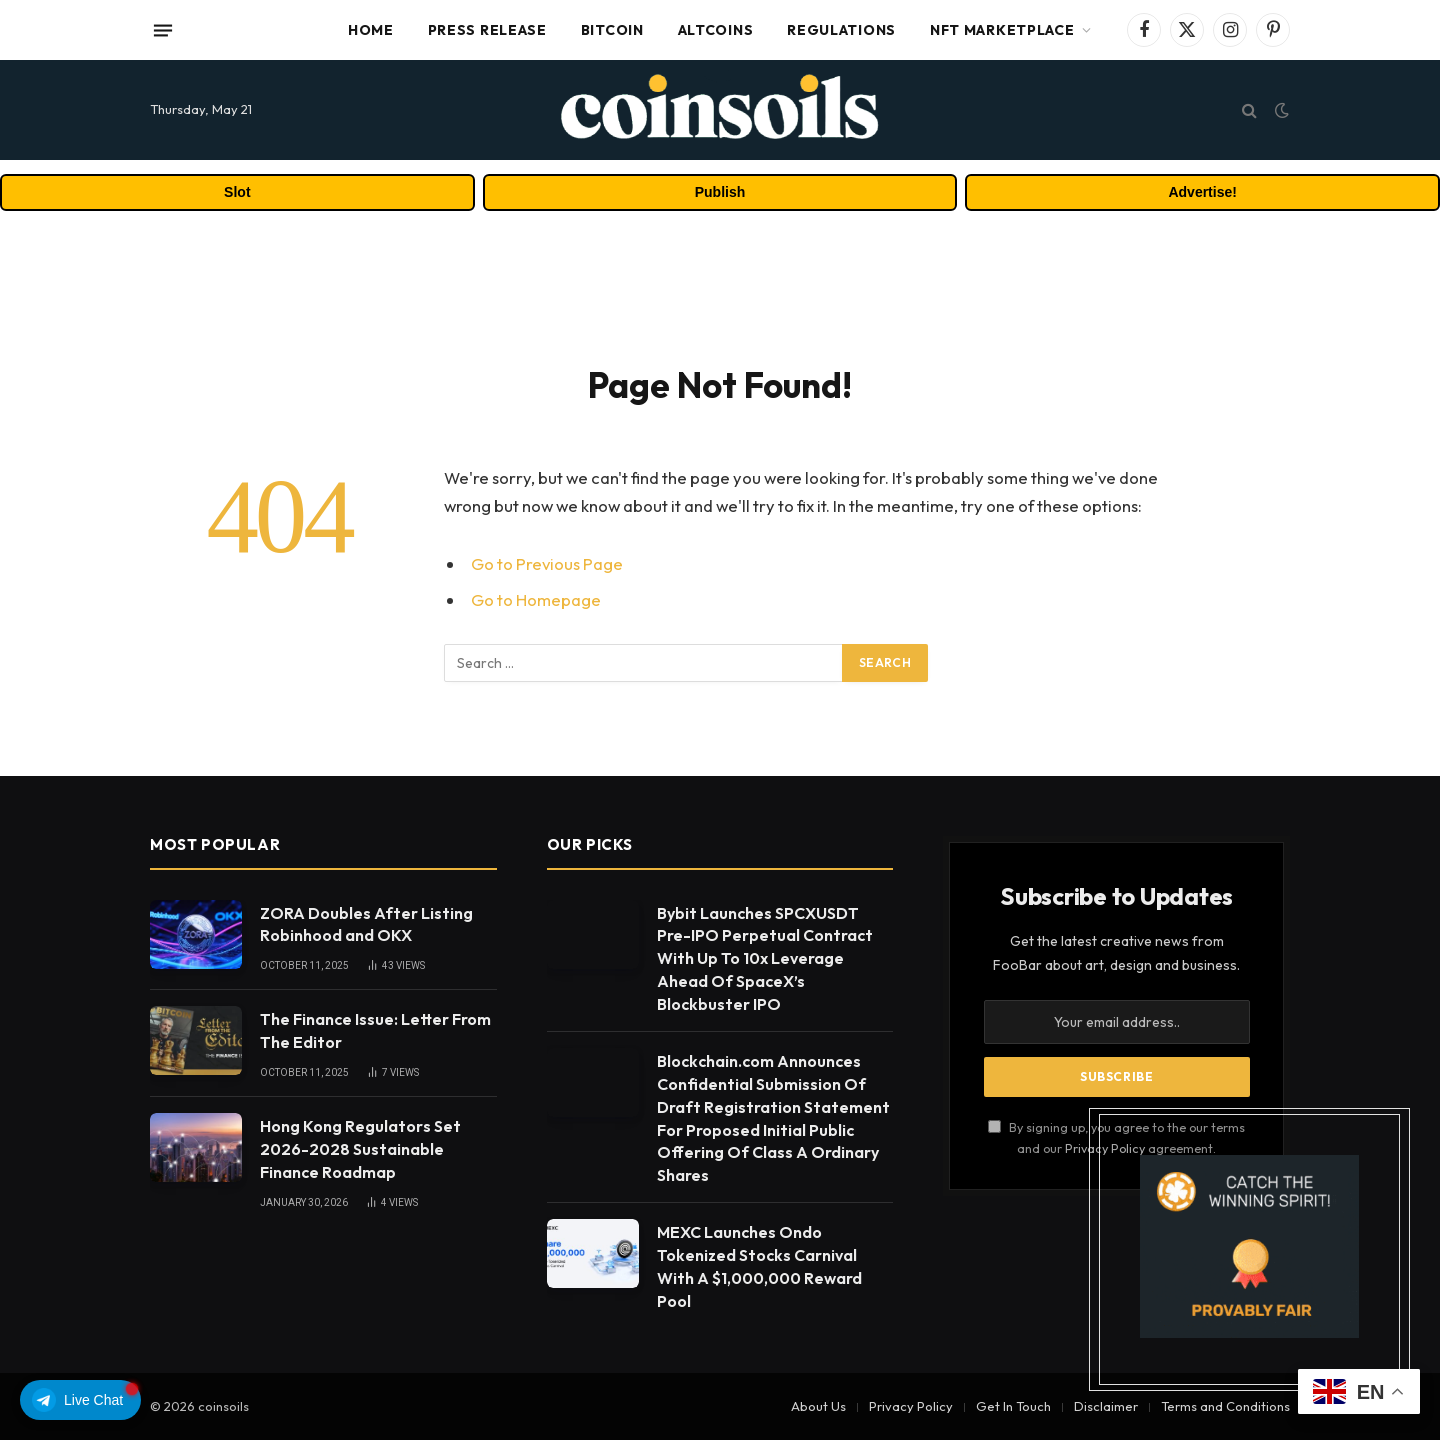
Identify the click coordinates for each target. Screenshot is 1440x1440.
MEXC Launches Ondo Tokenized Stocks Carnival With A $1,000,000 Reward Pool (759, 1266)
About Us (818, 1406)
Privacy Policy (911, 1406)
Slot (237, 192)
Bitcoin (612, 30)
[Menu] (163, 30)
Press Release (487, 30)
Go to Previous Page (547, 563)
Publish (720, 192)
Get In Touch (1013, 1406)
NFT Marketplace (1002, 30)
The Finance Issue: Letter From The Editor (375, 1030)
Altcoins (716, 30)
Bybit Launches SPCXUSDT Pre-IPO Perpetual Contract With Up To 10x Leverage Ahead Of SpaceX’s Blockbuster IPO (765, 959)
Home (371, 30)
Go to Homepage (536, 599)
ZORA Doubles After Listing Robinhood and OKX (366, 924)
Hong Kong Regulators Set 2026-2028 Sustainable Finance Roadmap (360, 1149)
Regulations (841, 30)
